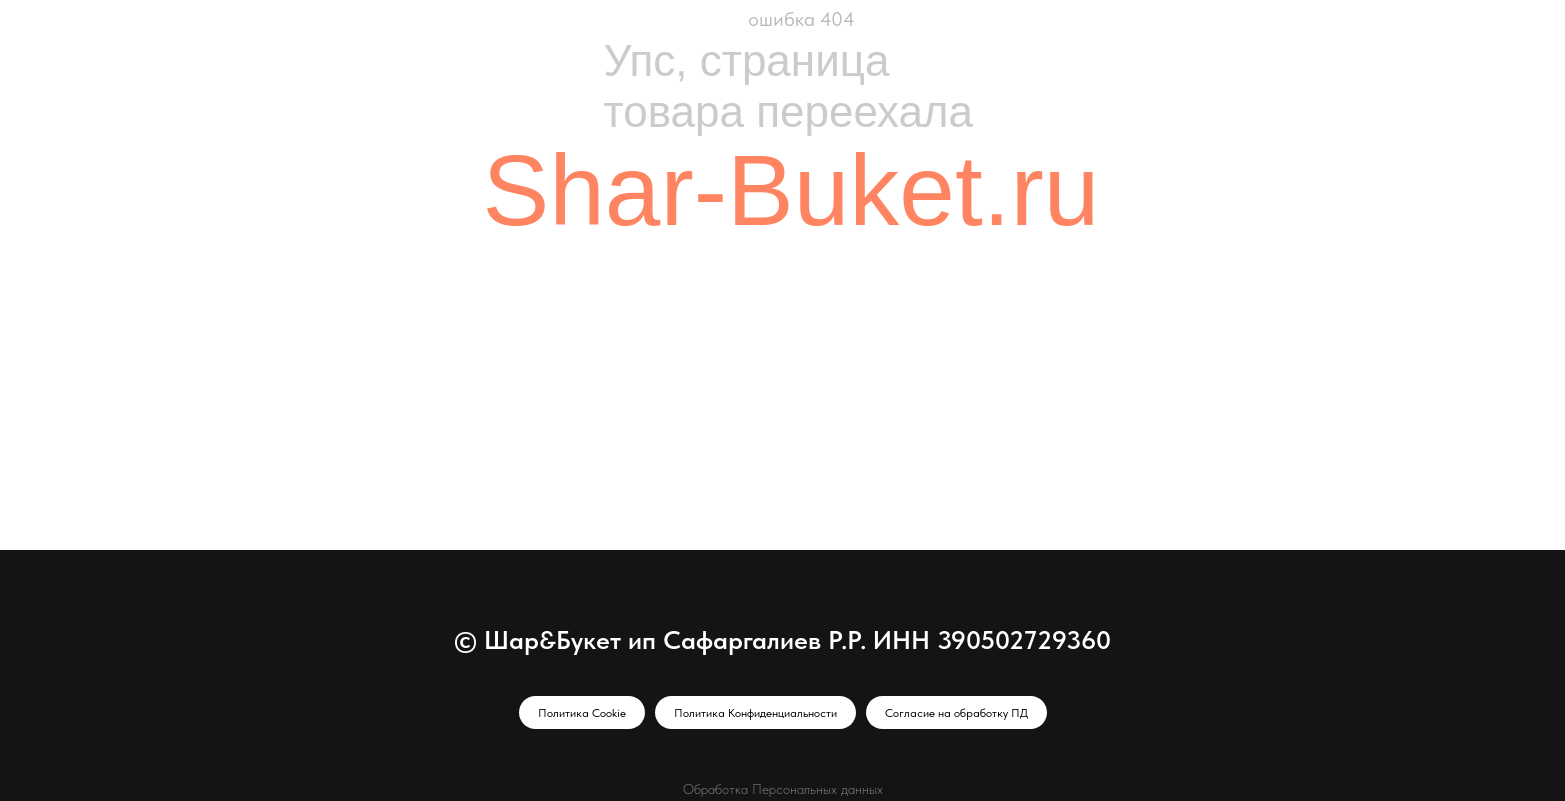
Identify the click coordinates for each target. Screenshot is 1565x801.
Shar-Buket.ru (791, 190)
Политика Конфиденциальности (755, 713)
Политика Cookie (582, 713)
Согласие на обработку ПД (956, 713)
